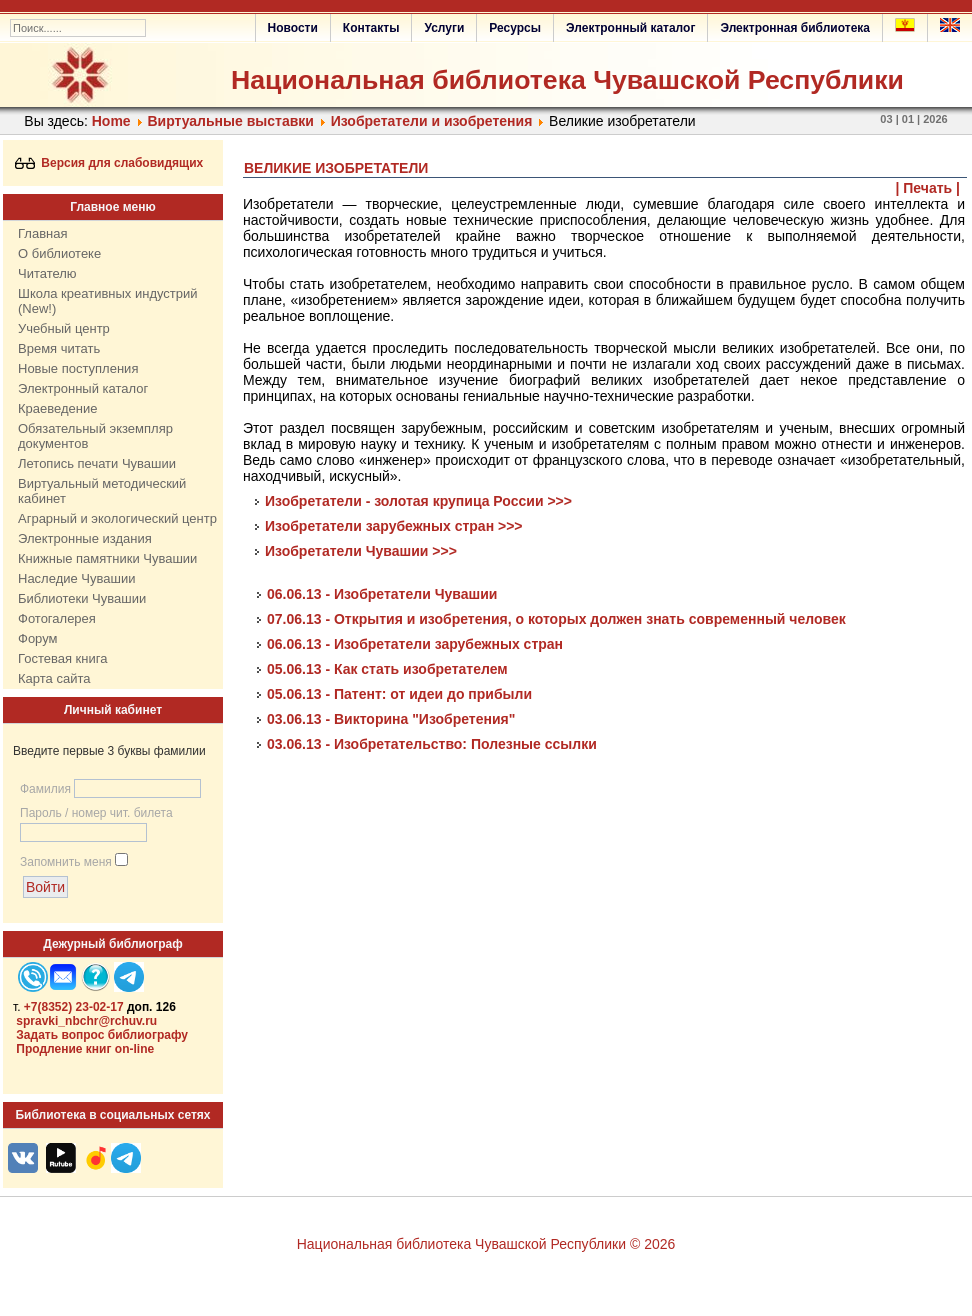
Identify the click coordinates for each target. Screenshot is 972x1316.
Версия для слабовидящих (109, 163)
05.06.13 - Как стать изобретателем (387, 669)
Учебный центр (64, 328)
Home (111, 121)
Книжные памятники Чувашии (107, 558)
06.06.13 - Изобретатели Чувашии (382, 594)
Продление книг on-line (85, 1049)
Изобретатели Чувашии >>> (361, 551)
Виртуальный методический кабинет (102, 491)
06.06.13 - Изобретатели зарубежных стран (415, 644)
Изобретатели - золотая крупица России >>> (418, 501)
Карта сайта (54, 678)
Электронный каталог (630, 28)
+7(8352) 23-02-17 (74, 1007)
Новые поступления (78, 368)
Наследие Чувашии (76, 578)
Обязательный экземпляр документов (95, 436)
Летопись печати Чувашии (97, 463)
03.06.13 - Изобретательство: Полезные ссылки (432, 744)
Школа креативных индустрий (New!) (108, 301)
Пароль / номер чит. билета (96, 813)
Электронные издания (85, 538)
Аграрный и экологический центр (117, 518)
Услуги (444, 28)
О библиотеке (59, 253)
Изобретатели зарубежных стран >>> (394, 526)
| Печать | (928, 188)
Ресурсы (515, 28)
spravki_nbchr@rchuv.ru (86, 1021)
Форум (38, 638)
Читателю (47, 273)
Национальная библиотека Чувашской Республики (567, 80)
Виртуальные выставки (230, 121)
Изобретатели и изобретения (432, 121)
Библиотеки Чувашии (82, 598)
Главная (42, 233)
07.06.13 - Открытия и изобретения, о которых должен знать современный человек (556, 619)
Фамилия (45, 789)
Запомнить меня (66, 862)
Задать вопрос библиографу (102, 1035)
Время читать (59, 348)
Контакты (371, 28)
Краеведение (57, 408)
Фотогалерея (57, 618)
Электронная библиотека (795, 28)
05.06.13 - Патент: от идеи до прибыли (399, 694)
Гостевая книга (62, 658)
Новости (293, 28)
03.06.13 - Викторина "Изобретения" (391, 719)
